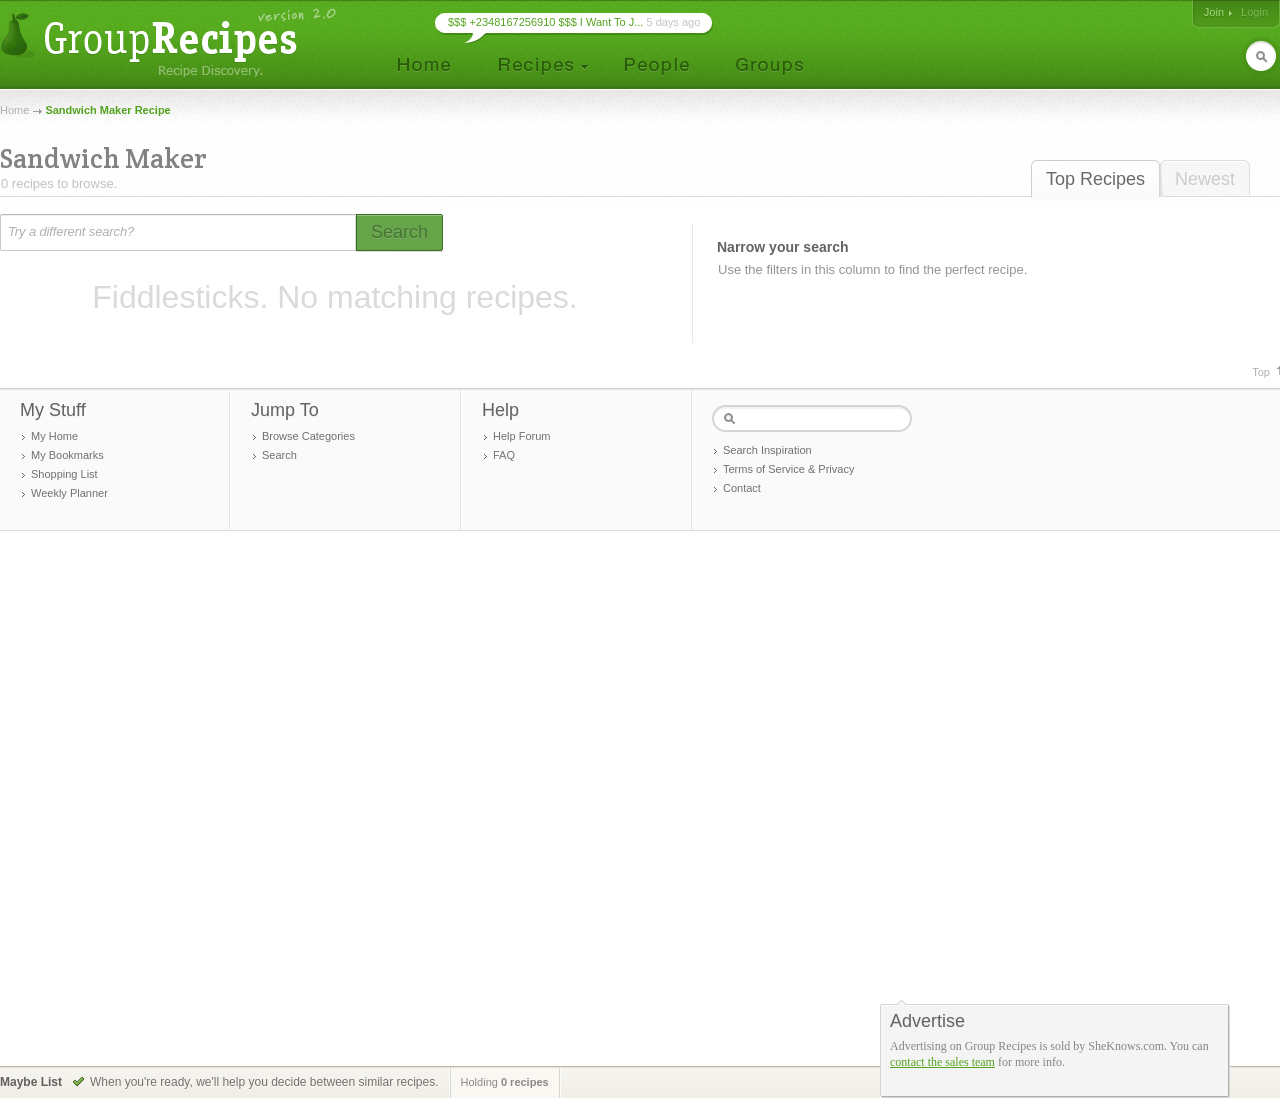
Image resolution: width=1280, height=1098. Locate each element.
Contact (742, 488)
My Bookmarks (67, 455)
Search (279, 455)
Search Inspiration (767, 450)
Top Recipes (1095, 179)
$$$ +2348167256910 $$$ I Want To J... (545, 22)
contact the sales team (942, 1062)
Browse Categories (308, 436)
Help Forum (521, 436)
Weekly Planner (69, 493)
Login (1254, 12)
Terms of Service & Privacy (788, 469)
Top (1261, 372)
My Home (54, 436)
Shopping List (64, 474)
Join (1214, 12)
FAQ (504, 455)
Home (14, 110)
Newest (1205, 179)
